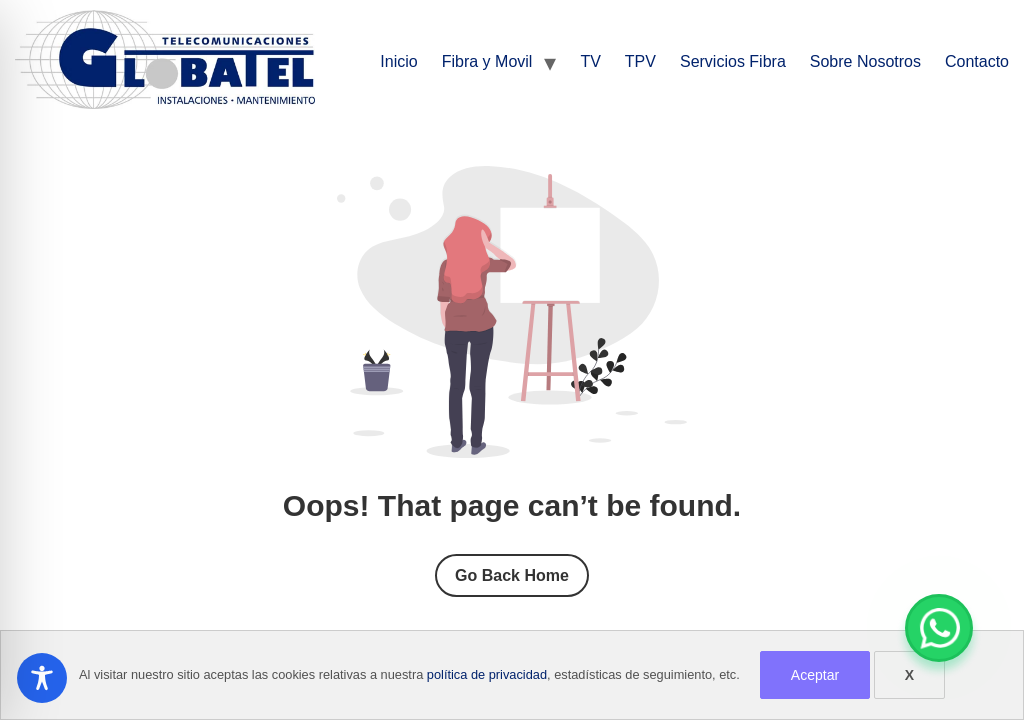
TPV (640, 61)
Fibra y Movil (487, 61)
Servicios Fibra (733, 61)
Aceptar (815, 675)
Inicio (398, 61)
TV (590, 61)
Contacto (977, 61)
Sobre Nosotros (865, 61)
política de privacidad (487, 674)
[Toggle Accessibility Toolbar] (42, 678)
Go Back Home (512, 575)
